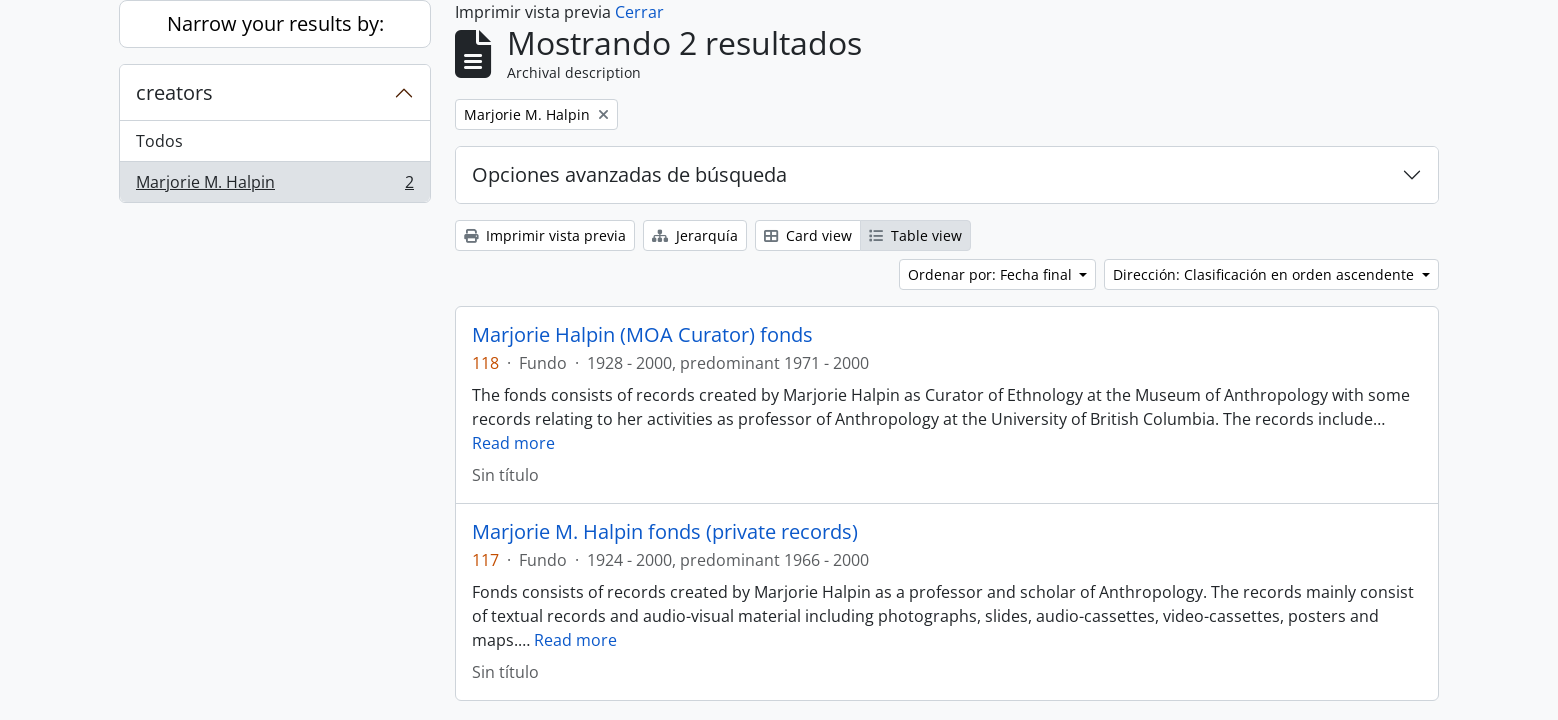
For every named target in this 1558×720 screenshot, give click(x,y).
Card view (808, 235)
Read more (513, 443)
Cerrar (639, 12)
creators (174, 92)
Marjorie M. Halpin (274, 186)
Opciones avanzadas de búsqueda (629, 174)
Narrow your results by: (275, 23)
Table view (915, 235)
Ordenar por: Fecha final (992, 274)
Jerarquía (695, 235)
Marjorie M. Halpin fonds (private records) (665, 532)
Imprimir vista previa (545, 235)
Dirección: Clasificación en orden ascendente (1265, 274)
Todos (159, 141)
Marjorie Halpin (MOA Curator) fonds (642, 335)
